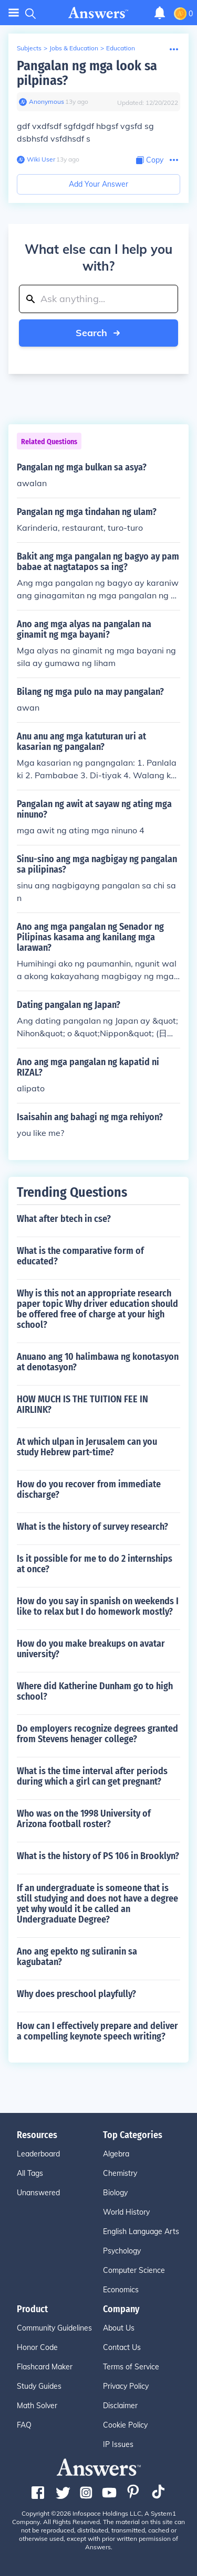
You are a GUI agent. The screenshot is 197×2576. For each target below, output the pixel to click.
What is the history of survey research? (92, 1526)
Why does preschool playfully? (76, 1994)
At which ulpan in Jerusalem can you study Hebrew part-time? (87, 1447)
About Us (118, 2328)
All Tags (30, 2173)
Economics (121, 2289)
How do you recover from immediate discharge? (89, 1489)
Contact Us (122, 2347)
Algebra (116, 2154)
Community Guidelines (54, 2328)
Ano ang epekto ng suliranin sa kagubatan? (77, 1957)
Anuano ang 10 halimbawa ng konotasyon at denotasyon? (98, 1362)
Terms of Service (131, 2366)
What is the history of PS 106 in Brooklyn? (98, 1856)
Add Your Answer (98, 184)
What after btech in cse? (64, 1219)
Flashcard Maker (44, 2366)
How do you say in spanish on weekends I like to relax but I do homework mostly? (98, 1606)
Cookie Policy (125, 2425)
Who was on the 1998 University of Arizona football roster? (84, 1819)
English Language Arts (141, 2231)
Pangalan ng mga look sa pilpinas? (87, 73)
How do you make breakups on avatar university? (91, 1649)
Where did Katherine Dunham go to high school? (95, 1691)
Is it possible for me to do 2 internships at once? (94, 1564)
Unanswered (38, 2192)
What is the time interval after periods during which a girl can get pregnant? (92, 1776)
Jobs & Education (73, 48)
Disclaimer (120, 2405)
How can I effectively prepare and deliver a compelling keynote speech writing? (97, 2031)
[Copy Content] (149, 160)
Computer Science (134, 2270)
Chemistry (120, 2173)
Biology (115, 2192)
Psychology (122, 2251)
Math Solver (37, 2405)
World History (126, 2212)
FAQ (24, 2425)
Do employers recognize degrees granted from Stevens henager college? (97, 1734)
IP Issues (118, 2444)
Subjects (29, 48)
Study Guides (39, 2386)
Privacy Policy (126, 2386)
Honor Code (37, 2347)
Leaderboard (38, 2154)
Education (120, 48)
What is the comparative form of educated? (80, 1256)
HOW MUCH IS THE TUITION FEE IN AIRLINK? (82, 1404)
